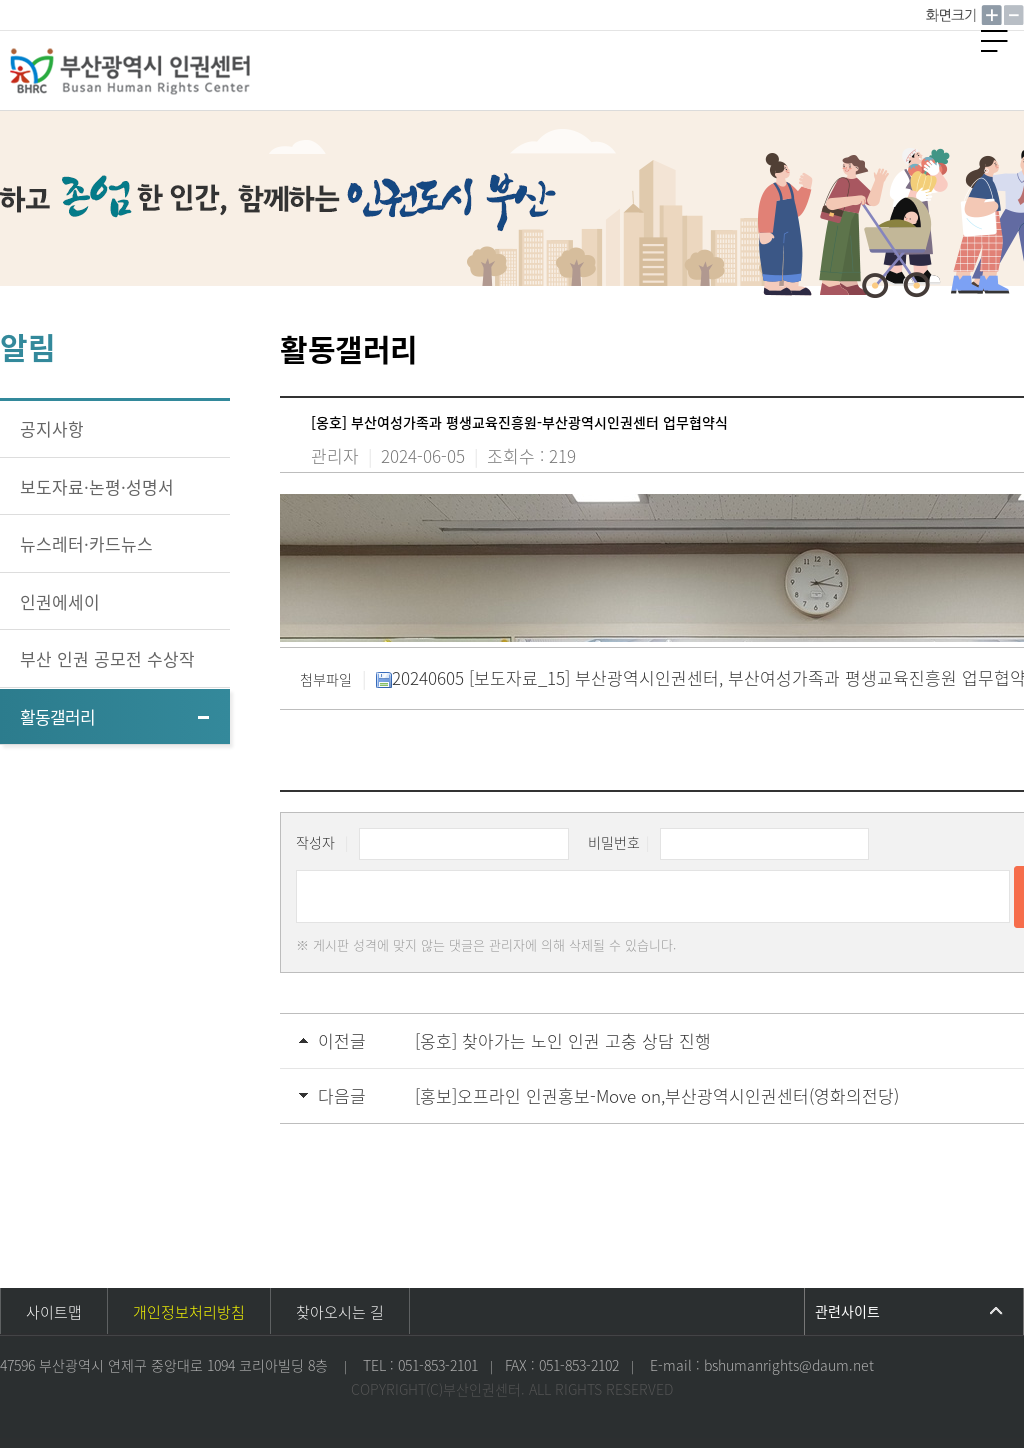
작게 (1014, 15)
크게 (992, 15)
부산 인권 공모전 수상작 (107, 658)
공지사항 (52, 428)
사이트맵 (54, 1312)
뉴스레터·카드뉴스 (86, 543)
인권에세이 (60, 601)
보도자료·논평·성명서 (97, 486)
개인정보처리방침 (189, 1312)
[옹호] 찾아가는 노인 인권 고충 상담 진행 (563, 1040)
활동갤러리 (57, 716)
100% (953, 15)
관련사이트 (847, 1311)
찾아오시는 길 (340, 1312)
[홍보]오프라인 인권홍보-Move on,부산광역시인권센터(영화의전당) (657, 1095)
